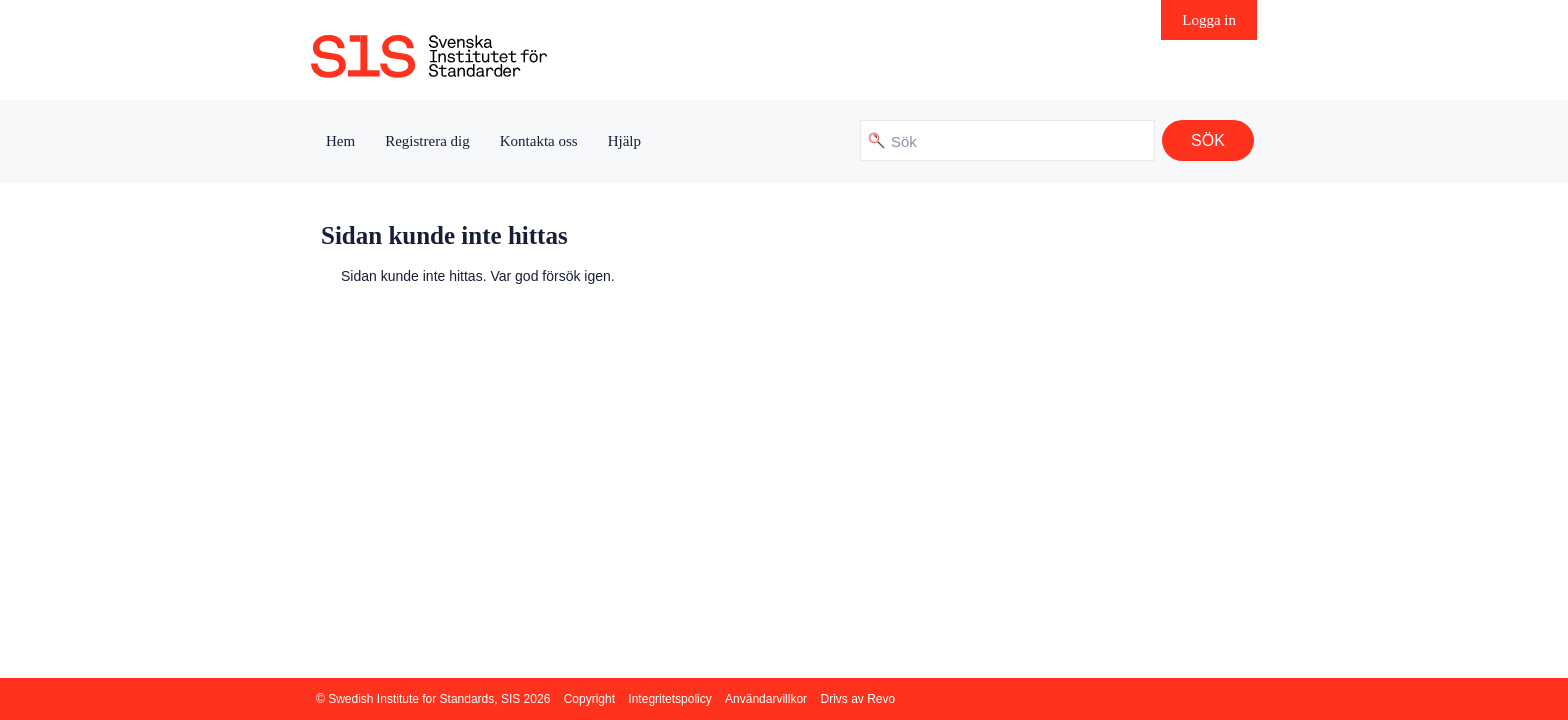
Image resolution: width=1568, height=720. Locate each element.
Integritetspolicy (669, 699)
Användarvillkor (766, 699)
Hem (340, 141)
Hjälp (624, 141)
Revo (881, 699)
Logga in (1209, 20)
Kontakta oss (539, 141)
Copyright (589, 699)
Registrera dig (427, 141)
